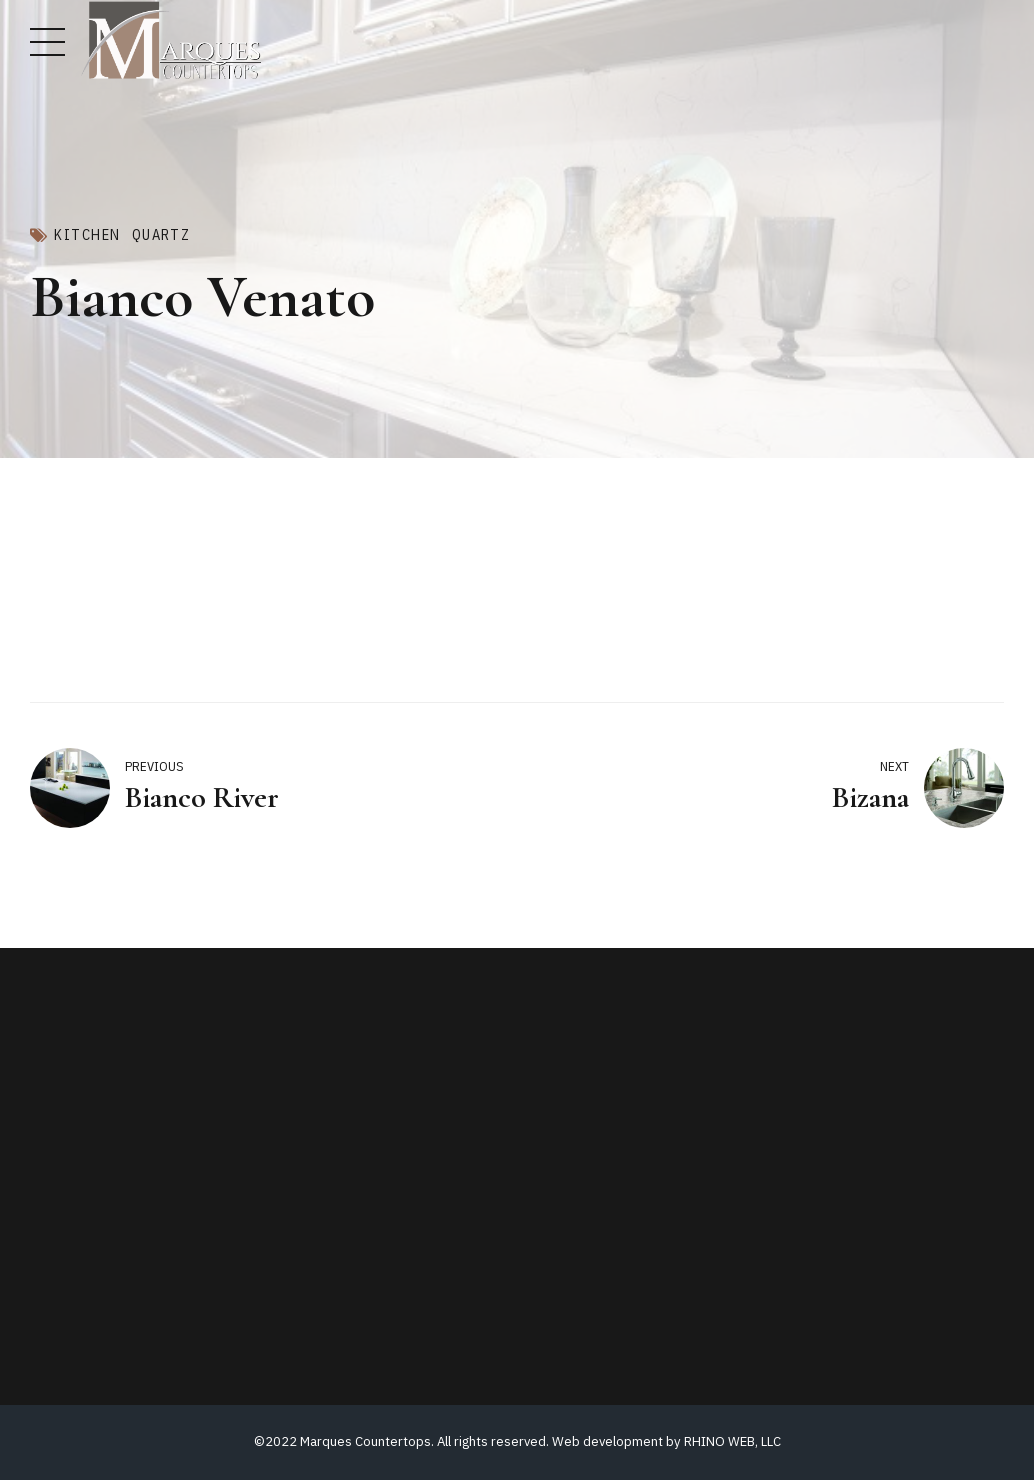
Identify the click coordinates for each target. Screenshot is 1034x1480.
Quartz (161, 235)
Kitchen (87, 235)
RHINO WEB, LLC (732, 1441)
